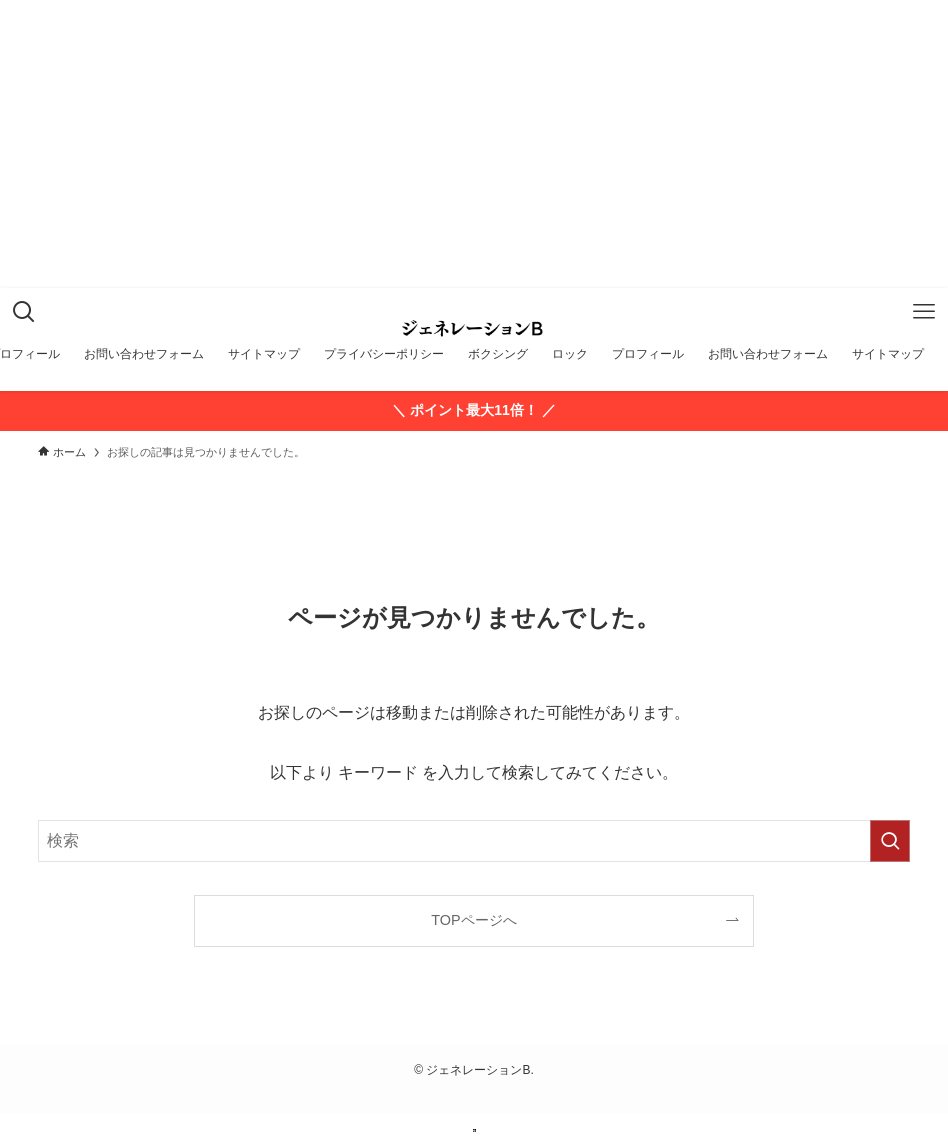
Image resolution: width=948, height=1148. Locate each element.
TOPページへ (473, 920)
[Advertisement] (474, 164)
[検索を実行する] (890, 841)
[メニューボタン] (924, 312)
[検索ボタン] (24, 312)
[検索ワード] (474, 841)
